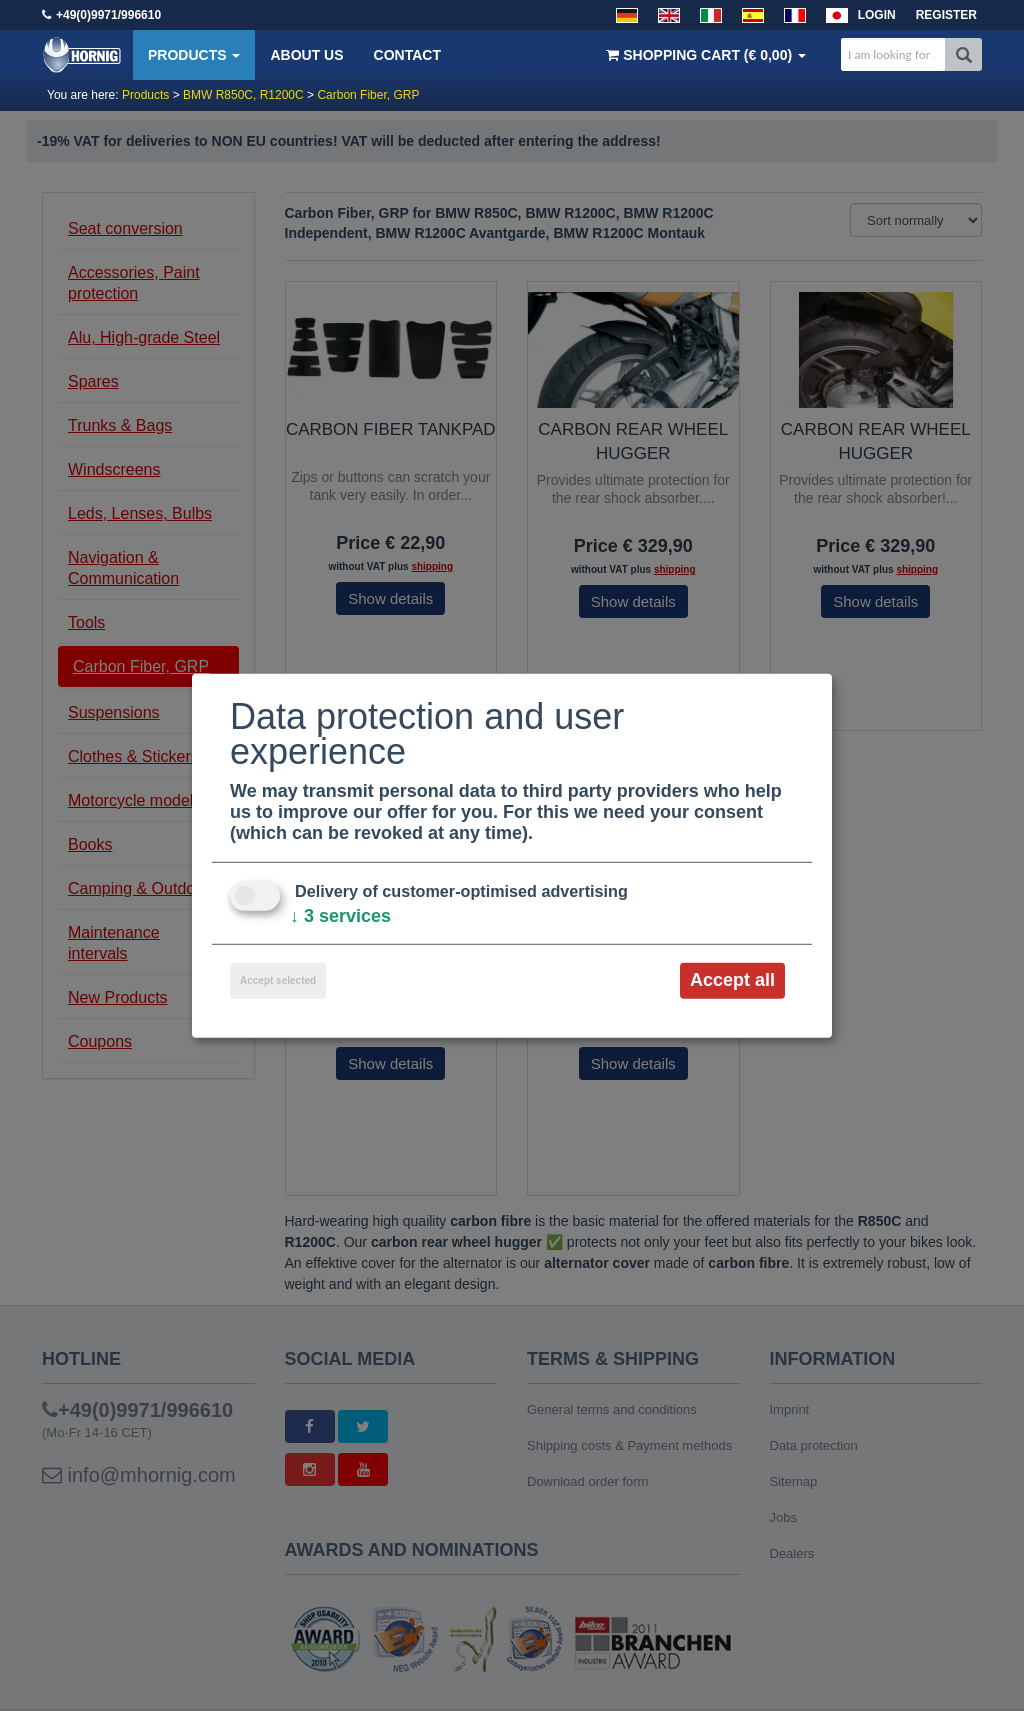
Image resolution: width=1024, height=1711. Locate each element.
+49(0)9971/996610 (108, 15)
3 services (340, 916)
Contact (407, 55)
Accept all (732, 980)
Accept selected (278, 980)
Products (194, 55)
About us (306, 55)
